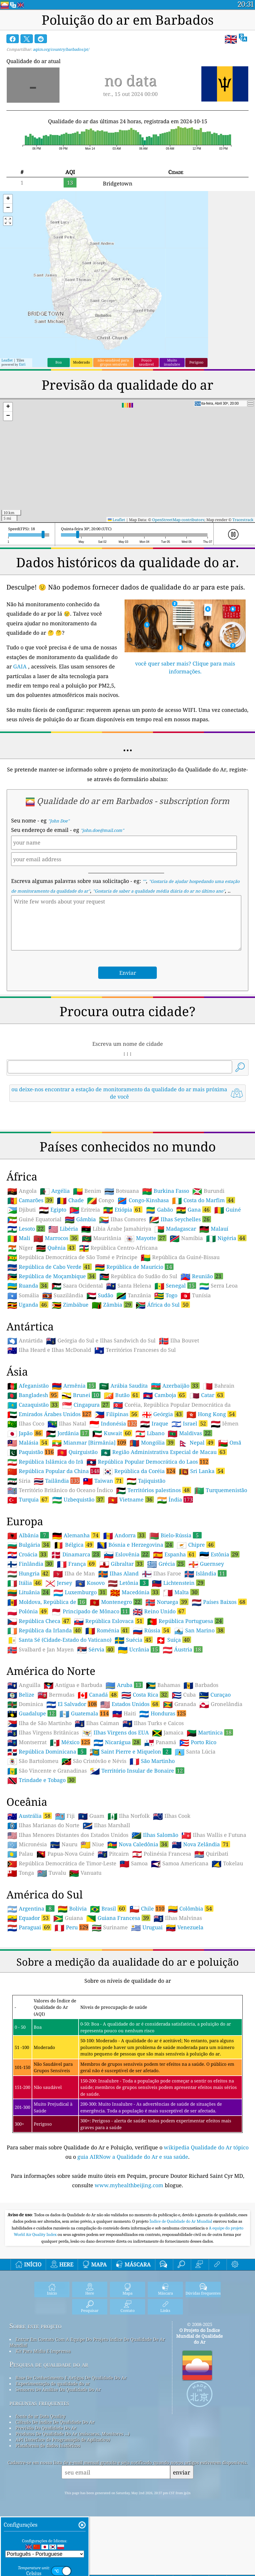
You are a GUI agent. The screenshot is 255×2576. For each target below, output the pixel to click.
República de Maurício (134, 1267)
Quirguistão (77, 1452)
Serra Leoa (218, 1286)
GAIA (20, 666)
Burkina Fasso (165, 1191)
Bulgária (28, 1544)
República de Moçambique (51, 1276)
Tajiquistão (146, 1481)
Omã (229, 1443)
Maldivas (190, 1433)
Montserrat (27, 1742)
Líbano (149, 1433)
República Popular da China (53, 1471)
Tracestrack (243, 519)
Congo (100, 1200)
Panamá (160, 1742)
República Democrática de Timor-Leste (61, 1863)
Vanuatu (85, 1873)
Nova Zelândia (201, 1844)
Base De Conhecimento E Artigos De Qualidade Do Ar (71, 2378)
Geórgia (162, 1414)
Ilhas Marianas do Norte (43, 1825)
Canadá (98, 1694)
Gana (193, 1209)
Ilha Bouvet (179, 1340)
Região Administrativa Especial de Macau (164, 1452)
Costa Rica (145, 1694)
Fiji (65, 1816)
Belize (20, 1695)
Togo (165, 1295)
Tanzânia (133, 1295)
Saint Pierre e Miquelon (130, 1751)
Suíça (173, 1640)
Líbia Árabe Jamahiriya (116, 1229)
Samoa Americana (179, 1863)
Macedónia (135, 1592)
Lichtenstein (178, 1583)
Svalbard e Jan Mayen (40, 1649)
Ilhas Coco (25, 1424)
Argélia (55, 1191)
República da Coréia (139, 1471)
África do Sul (163, 1304)
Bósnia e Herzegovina (135, 1544)
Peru (72, 1927)
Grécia (166, 1564)
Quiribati (211, 1854)
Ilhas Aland (118, 1573)
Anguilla (23, 1685)
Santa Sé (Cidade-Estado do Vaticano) (59, 1640)
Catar (207, 1395)
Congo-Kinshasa (143, 1200)
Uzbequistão (78, 1499)
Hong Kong (211, 1414)
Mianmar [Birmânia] (89, 1442)
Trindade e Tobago (41, 1780)
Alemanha (76, 1535)
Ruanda (27, 1285)
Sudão (99, 1295)
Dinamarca (76, 1554)
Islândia (205, 1573)
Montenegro (116, 1602)
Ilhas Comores (122, 1219)
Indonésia (113, 1423)
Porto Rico (197, 1742)
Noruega (166, 1602)
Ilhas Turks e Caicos (153, 1723)
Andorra (124, 1535)
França (76, 1564)
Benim (87, 1191)
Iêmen (225, 1424)
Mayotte (145, 1238)
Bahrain (218, 1386)
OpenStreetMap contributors (178, 519)
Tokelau (227, 1863)
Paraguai (29, 1927)
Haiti (124, 1713)
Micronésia (27, 1844)
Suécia (134, 1640)
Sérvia (96, 1649)
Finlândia (30, 1564)
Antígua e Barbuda (73, 1685)
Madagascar (175, 1229)
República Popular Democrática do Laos (147, 1461)
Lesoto (26, 1228)
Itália (24, 1583)
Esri (22, 364)
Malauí (213, 1229)
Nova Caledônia (138, 1844)
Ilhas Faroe (161, 1573)
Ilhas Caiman (97, 1723)
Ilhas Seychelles (180, 1219)
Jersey (58, 1583)
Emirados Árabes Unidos (49, 1414)
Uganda (27, 1304)
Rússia (152, 1630)
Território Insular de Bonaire (137, 1770)
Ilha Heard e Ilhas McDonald (49, 1350)
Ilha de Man (74, 1573)
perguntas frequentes (39, 2402)
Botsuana (121, 1191)
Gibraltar (121, 1564)
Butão (122, 1395)
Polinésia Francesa (161, 1854)
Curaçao (215, 1695)
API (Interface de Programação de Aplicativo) (63, 2439)
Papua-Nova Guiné (65, 1854)
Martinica (210, 1732)
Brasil (108, 1908)
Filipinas (117, 1414)
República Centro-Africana (118, 1248)
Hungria (28, 1573)
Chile (147, 1908)
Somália (23, 1295)
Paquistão (30, 1452)
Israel (189, 1423)
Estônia (219, 1554)
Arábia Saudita (123, 1386)
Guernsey (206, 1564)
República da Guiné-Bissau (180, 1257)
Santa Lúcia (195, 1752)
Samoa (134, 1863)
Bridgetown (117, 183)
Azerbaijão (175, 1385)
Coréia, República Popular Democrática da (172, 1405)
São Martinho (152, 1761)
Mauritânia (101, 1238)
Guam (91, 1816)
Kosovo (90, 1583)
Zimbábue (70, 1305)
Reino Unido (159, 1611)
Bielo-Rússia (175, 1535)
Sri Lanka (202, 1471)
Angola (22, 1191)
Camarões (30, 1200)
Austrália (29, 1816)
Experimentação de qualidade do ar (53, 2383)
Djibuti (21, 1210)
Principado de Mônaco (90, 1611)
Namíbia (186, 1238)
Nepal (196, 1442)
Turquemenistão (220, 1490)
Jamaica (167, 1733)
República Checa (39, 1621)
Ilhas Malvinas (178, 1918)
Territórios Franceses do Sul (135, 1350)
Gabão (159, 1210)
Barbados (200, 1685)
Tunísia (196, 1295)
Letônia (128, 1583)
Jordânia (67, 1433)
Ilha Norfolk (129, 1816)
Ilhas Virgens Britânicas (43, 1733)
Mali (18, 1238)
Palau (20, 1854)
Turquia (28, 1499)
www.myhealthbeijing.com (130, 2185)
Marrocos (56, 1238)
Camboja (164, 1395)
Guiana (68, 1918)
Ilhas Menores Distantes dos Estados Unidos (67, 1835)
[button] (8, 199)
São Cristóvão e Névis (94, 1761)
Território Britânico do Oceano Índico (60, 1490)
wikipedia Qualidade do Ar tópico (206, 2147)
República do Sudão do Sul (138, 1276)
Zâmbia (112, 1304)
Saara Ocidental (77, 1286)
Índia (175, 1499)
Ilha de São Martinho (39, 1723)
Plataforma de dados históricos (48, 2445)
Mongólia (152, 1442)
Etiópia (122, 1209)
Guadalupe (31, 1713)
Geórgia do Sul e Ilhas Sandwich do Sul (101, 1340)
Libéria (63, 1229)
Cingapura (86, 1405)
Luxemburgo (80, 1592)
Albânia (28, 1535)
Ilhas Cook (172, 1816)
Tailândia (57, 1481)
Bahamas (163, 1685)
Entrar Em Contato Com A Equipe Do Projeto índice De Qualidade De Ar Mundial (87, 2342)
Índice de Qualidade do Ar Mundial (181, 2221)
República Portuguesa (185, 1621)
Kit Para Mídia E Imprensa (43, 2351)
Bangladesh (32, 1395)
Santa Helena (128, 1286)
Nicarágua (117, 1742)
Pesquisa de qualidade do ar (48, 2364)
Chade (70, 1200)
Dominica (25, 1704)
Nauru (63, 1844)
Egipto (52, 1210)
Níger (20, 1248)
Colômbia (190, 1908)
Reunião (202, 1276)
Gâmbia (80, 1219)
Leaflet (7, 360)
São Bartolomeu (32, 1761)
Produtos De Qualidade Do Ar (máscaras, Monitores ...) (73, 2434)
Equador (28, 1918)
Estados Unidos (130, 1704)
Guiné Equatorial (34, 1219)
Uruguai (147, 1927)
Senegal (175, 1285)
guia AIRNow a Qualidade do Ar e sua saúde (132, 2156)
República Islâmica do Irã (45, 1462)
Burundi (208, 1191)
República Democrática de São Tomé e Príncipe (72, 1257)
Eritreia (84, 1210)
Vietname (131, 1499)
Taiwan (103, 1481)
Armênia (74, 1385)
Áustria (183, 1649)
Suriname (110, 1927)
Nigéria (226, 1238)
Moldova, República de (46, 1602)
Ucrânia (138, 1649)
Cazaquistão (33, 1405)
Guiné (227, 1210)
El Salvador (71, 1704)
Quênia (56, 1248)
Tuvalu (51, 1873)
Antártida (25, 1340)
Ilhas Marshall (106, 1825)
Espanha (174, 1554)
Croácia (27, 1554)
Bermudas (56, 1695)
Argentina (31, 1908)
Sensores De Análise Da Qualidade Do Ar (58, 2389)
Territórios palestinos (153, 1490)
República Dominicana (46, 1751)
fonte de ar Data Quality (40, 2416)
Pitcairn (113, 1854)
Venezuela (184, 1927)
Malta (181, 1592)
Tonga (20, 1873)
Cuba (184, 1695)
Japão (25, 1433)
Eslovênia (127, 1554)
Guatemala (84, 1713)
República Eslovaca (109, 1621)
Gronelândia (220, 1704)
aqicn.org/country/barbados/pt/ (61, 49)
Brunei (81, 1395)
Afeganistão (28, 1386)
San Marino (199, 1630)
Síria (18, 1481)
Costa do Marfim (203, 1200)
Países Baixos (219, 1602)
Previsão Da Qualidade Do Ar (46, 2428)
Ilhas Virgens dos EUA (115, 1733)
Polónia (27, 1611)
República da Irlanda (44, 1630)
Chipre (196, 1544)
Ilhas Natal (66, 1424)
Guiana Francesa (118, 1918)
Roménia (107, 1630)
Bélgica (74, 1544)
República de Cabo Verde (49, 1267)
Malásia (28, 1442)
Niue (92, 1844)
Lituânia (28, 1592)
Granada (179, 1704)
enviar (181, 2472)
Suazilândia (62, 1295)
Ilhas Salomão (155, 1835)
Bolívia (72, 1909)
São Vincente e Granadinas (47, 1771)
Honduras (162, 1713)
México (70, 1742)
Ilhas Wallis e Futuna (213, 1835)
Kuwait (112, 1433)
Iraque (154, 1424)
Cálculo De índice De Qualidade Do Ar (55, 2422)
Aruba (124, 1685)
